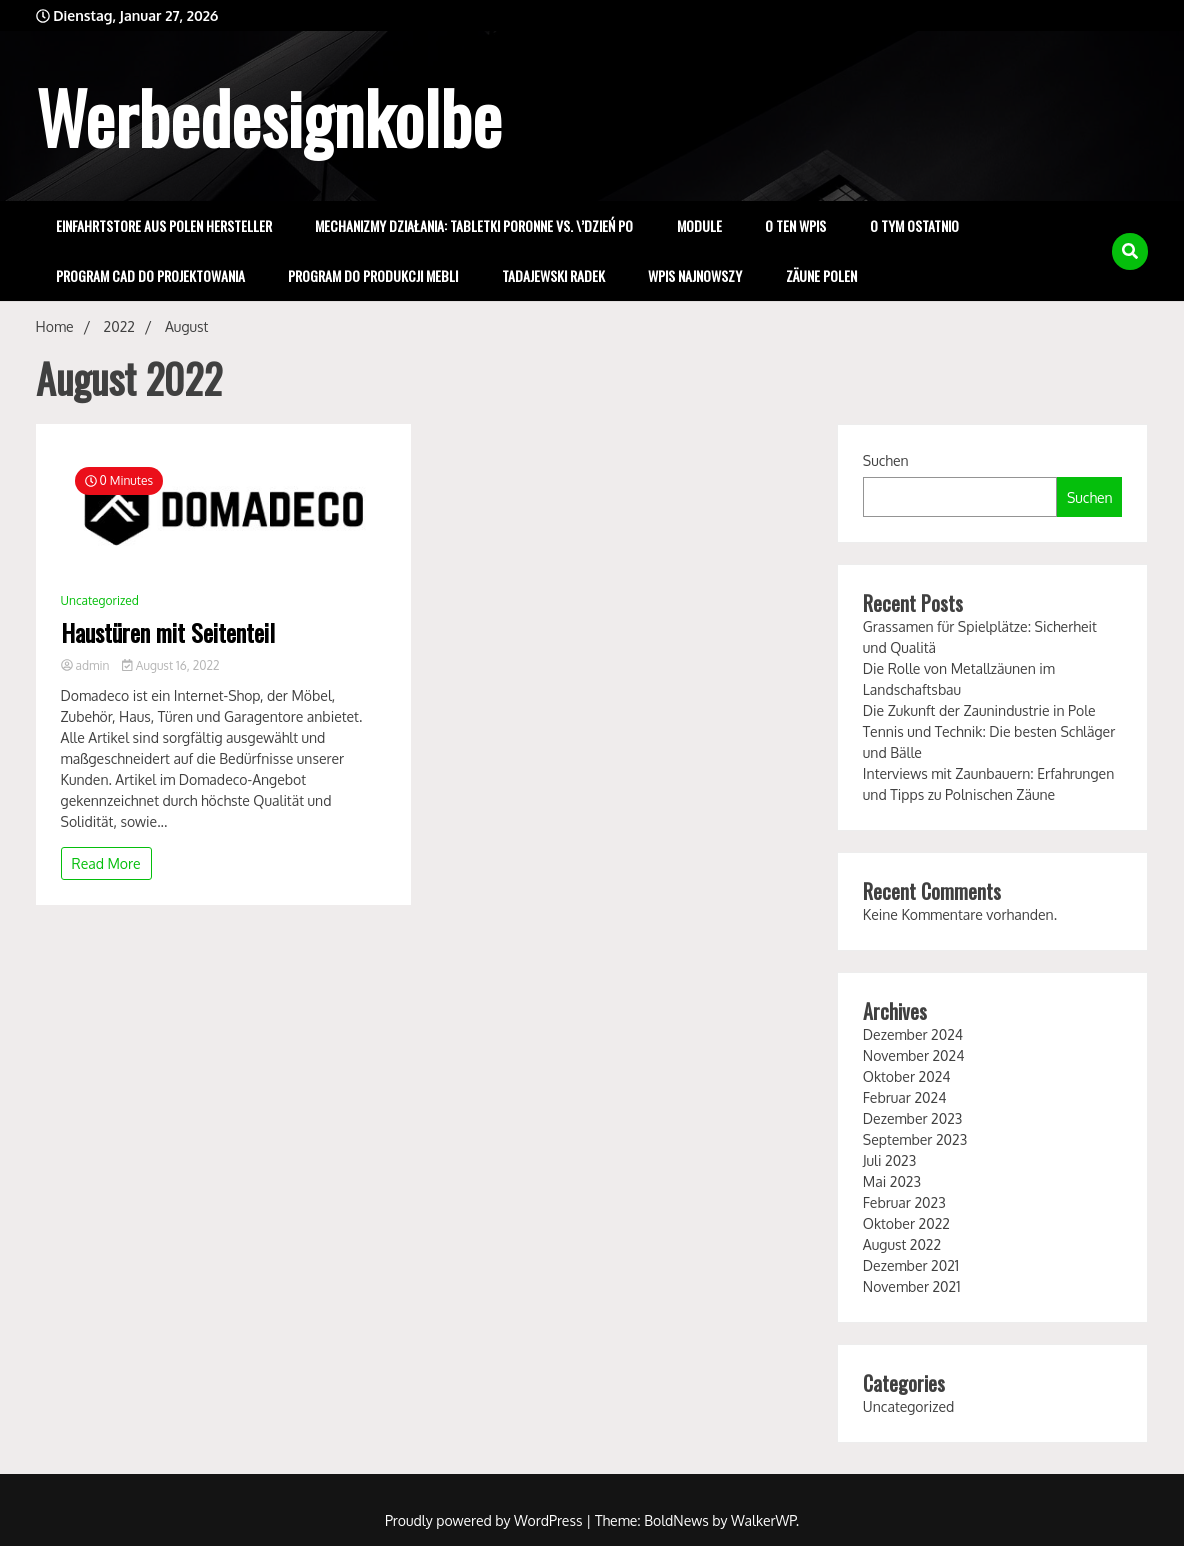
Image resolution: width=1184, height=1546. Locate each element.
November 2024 (914, 1055)
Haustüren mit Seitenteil (168, 632)
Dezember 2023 (913, 1118)
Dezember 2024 (913, 1034)
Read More (106, 863)
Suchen (886, 460)
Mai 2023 (892, 1181)
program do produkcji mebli (373, 275)
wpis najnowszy (695, 275)
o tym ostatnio (914, 225)
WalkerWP (763, 1520)
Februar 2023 (904, 1202)
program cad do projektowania (150, 275)
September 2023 (915, 1139)
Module (699, 225)
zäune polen (821, 275)
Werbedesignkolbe (269, 116)
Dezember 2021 (911, 1265)
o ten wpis (795, 225)
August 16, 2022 (170, 665)
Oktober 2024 (907, 1076)
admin (87, 665)
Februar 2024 (905, 1097)
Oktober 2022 (906, 1223)
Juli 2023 (889, 1160)
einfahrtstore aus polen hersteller (164, 225)
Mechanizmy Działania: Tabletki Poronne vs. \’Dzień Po (474, 225)
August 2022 (902, 1244)
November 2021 (912, 1286)
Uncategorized (100, 600)
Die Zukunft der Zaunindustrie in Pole (979, 710)
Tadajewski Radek (553, 275)
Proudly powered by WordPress (485, 1520)
